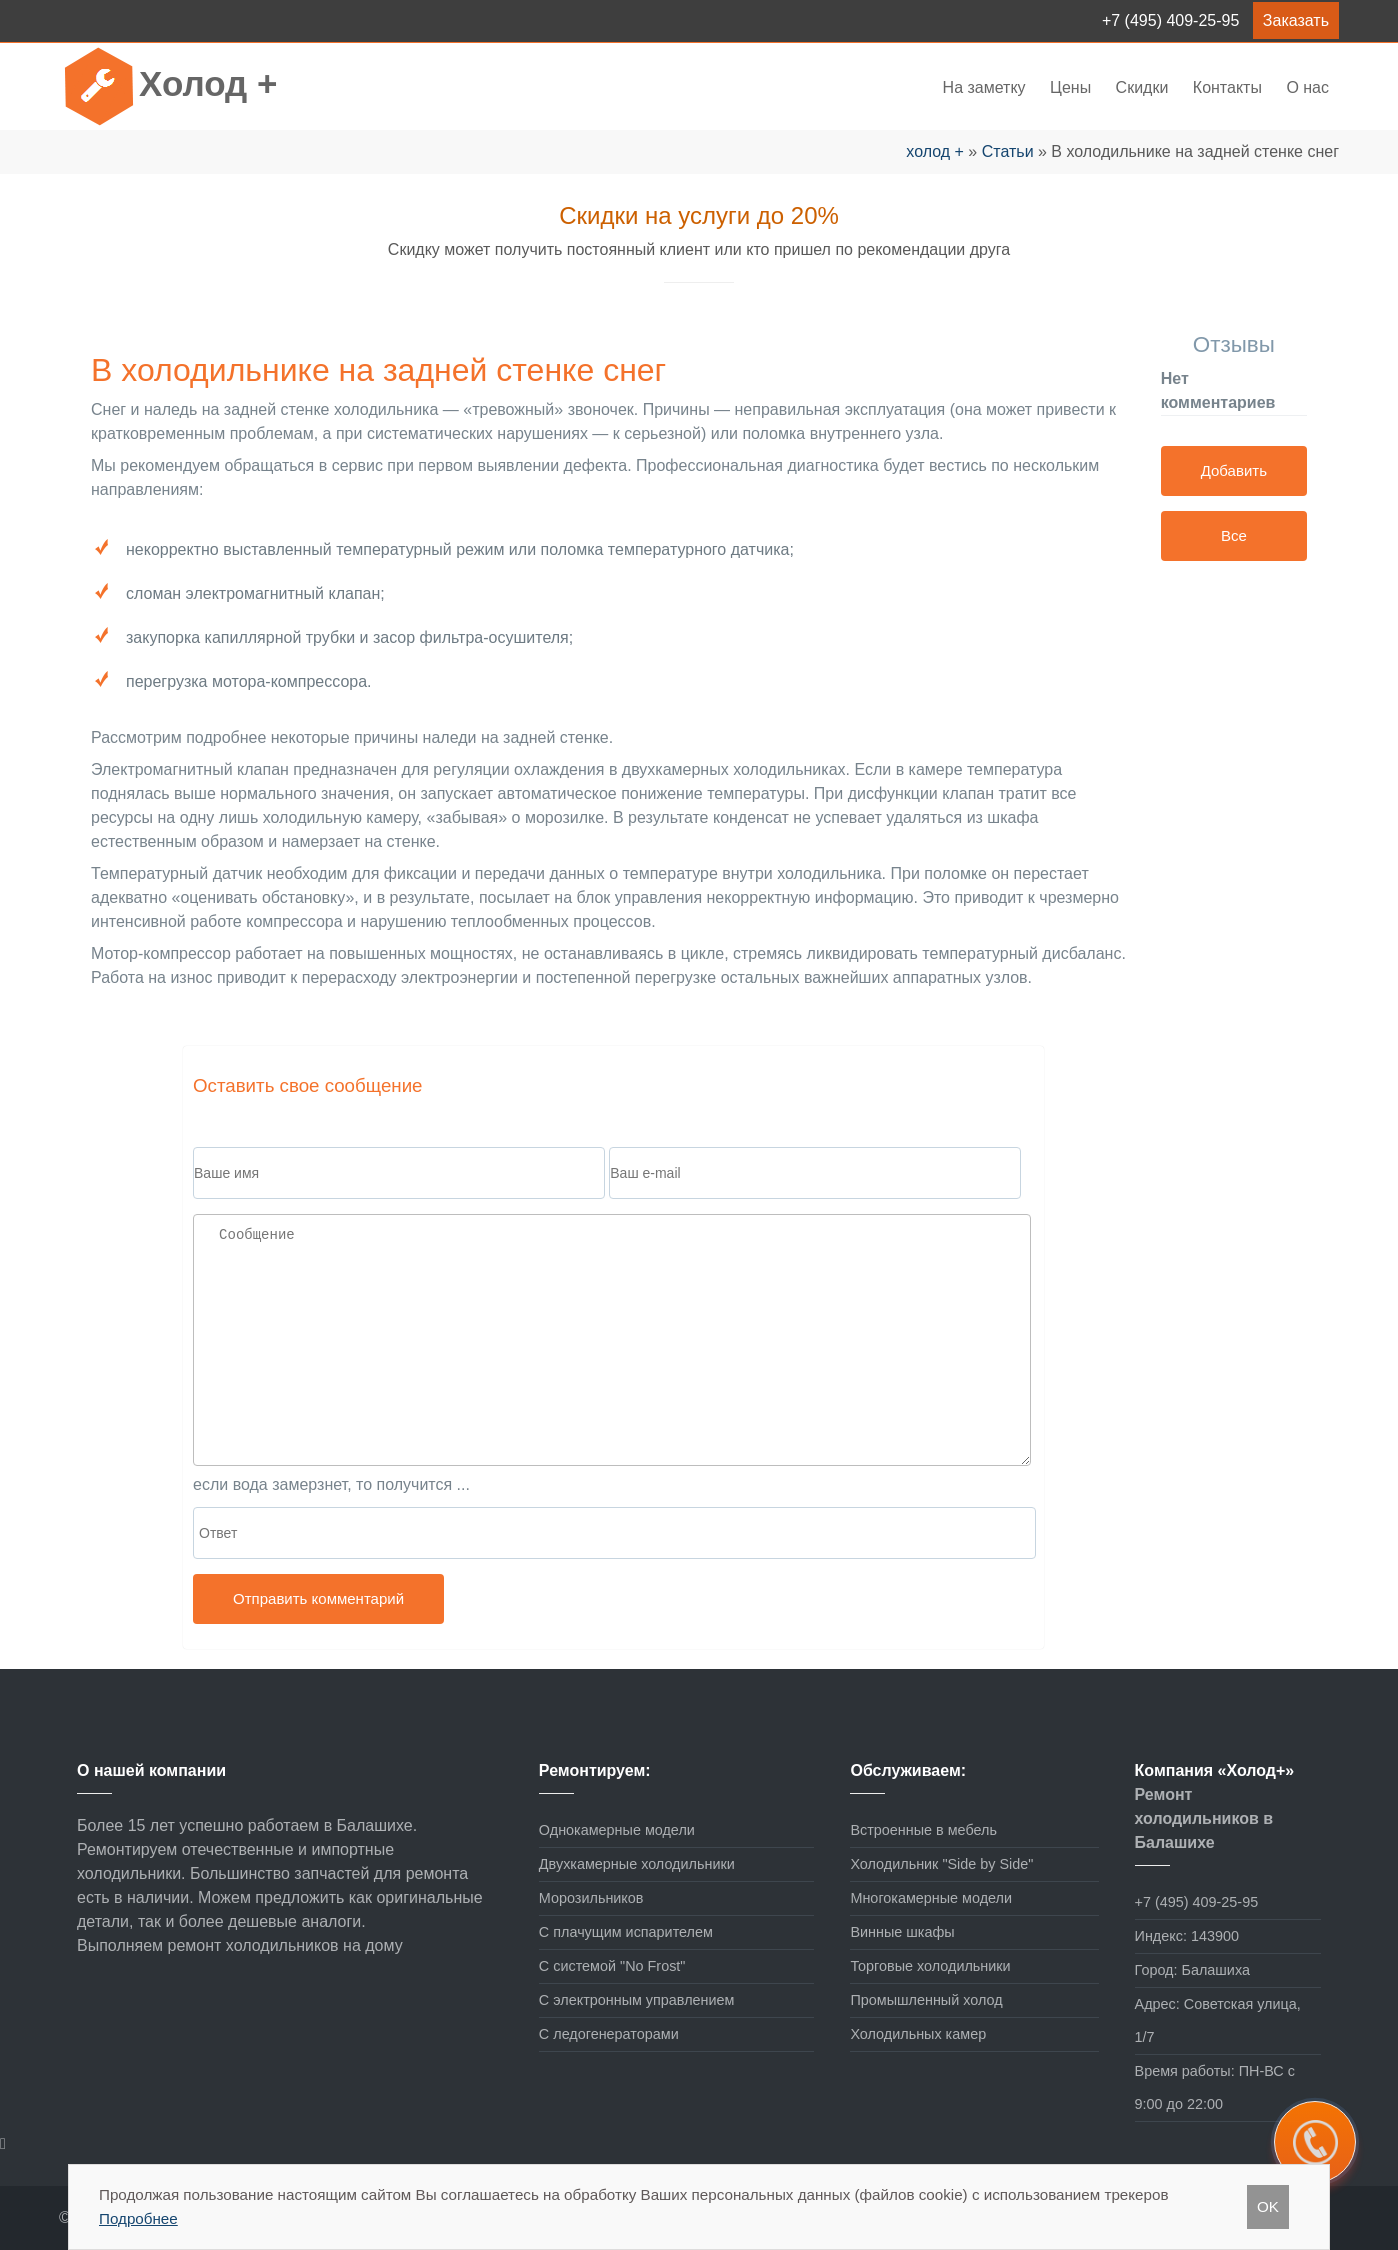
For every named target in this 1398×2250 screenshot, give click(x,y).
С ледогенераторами (609, 2034)
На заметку (984, 87)
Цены (1073, 87)
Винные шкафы (902, 1932)
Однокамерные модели (617, 1830)
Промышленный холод (926, 2000)
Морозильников (591, 1898)
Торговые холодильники (930, 1966)
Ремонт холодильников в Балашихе (1204, 1818)
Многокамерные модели (931, 1898)
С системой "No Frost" (612, 1966)
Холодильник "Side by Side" (941, 1864)
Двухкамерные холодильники (637, 1864)
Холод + (208, 83)
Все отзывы (1233, 544)
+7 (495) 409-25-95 (1170, 20)
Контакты (1227, 87)
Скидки (1142, 87)
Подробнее (138, 2218)
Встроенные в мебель (923, 1830)
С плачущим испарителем (626, 1932)
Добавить (1234, 470)
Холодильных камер (918, 2034)
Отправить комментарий (318, 1598)
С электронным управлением (637, 2000)
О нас (1307, 87)
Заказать (1296, 20)
